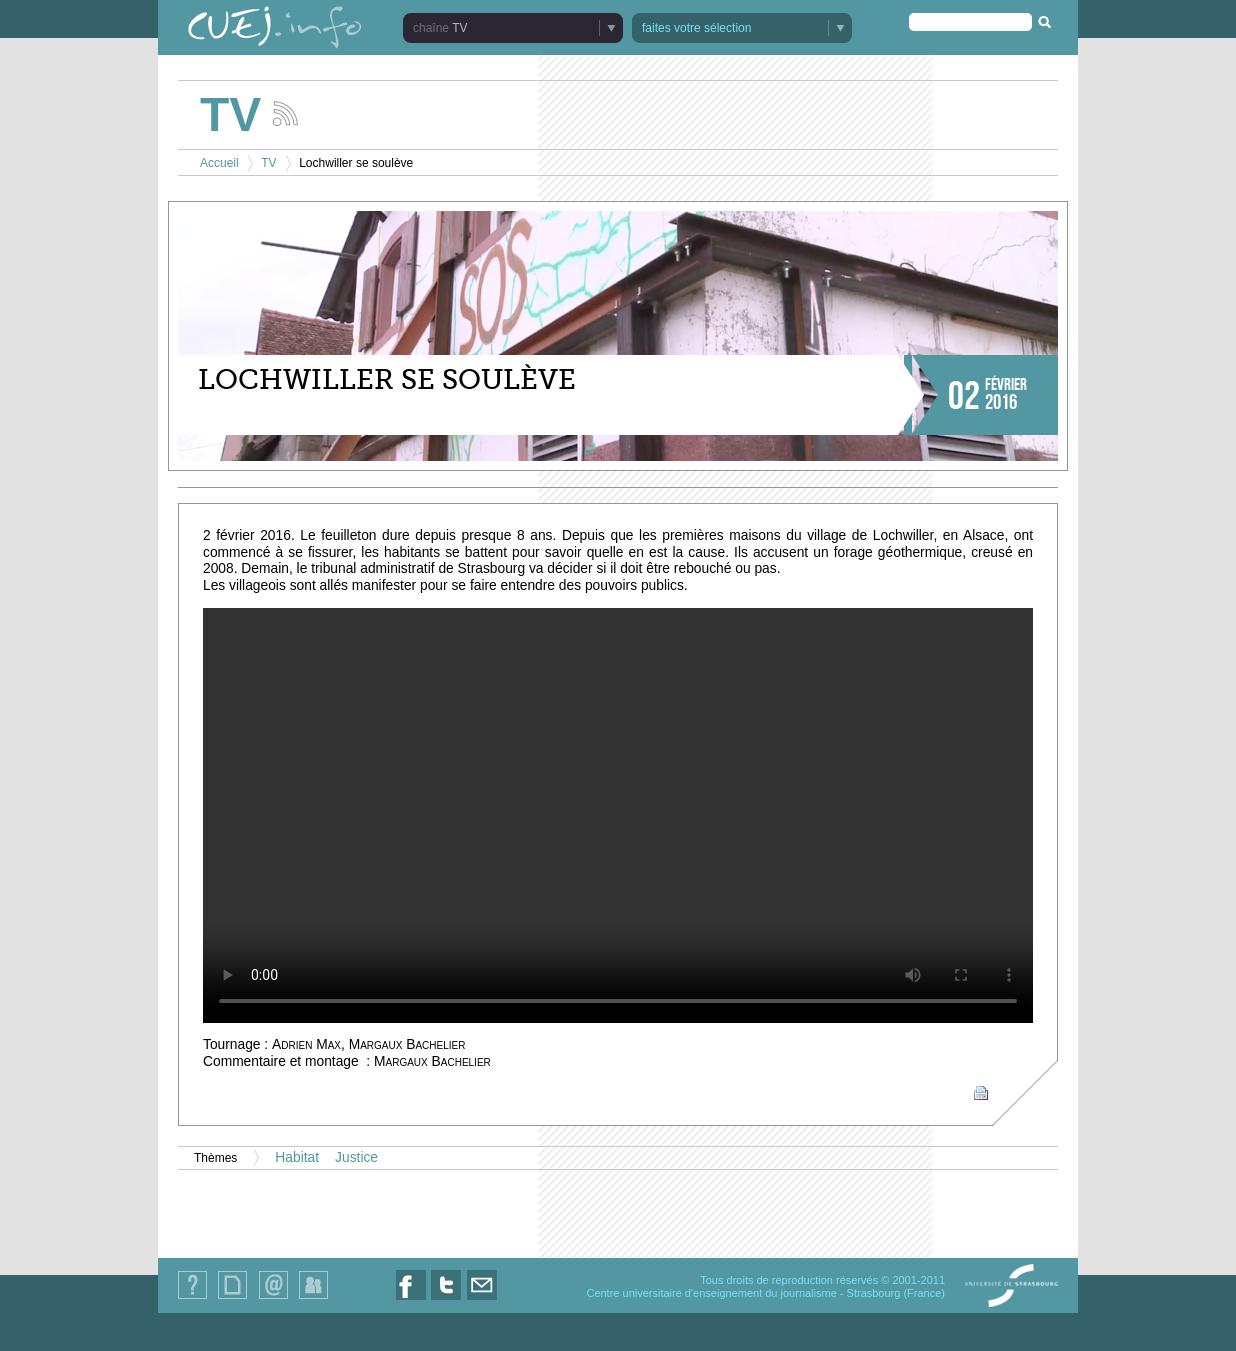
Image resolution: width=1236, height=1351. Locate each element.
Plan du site (232, 1298)
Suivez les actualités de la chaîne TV (285, 113)
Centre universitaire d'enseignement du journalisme (711, 1293)
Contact (273, 1298)
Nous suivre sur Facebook (411, 1299)
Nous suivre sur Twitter (446, 1299)
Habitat (297, 1157)
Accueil (219, 163)
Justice (356, 1157)
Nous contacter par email (482, 1299)
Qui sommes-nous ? (192, 1298)
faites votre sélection (696, 28)
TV (459, 28)
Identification (313, 1298)
